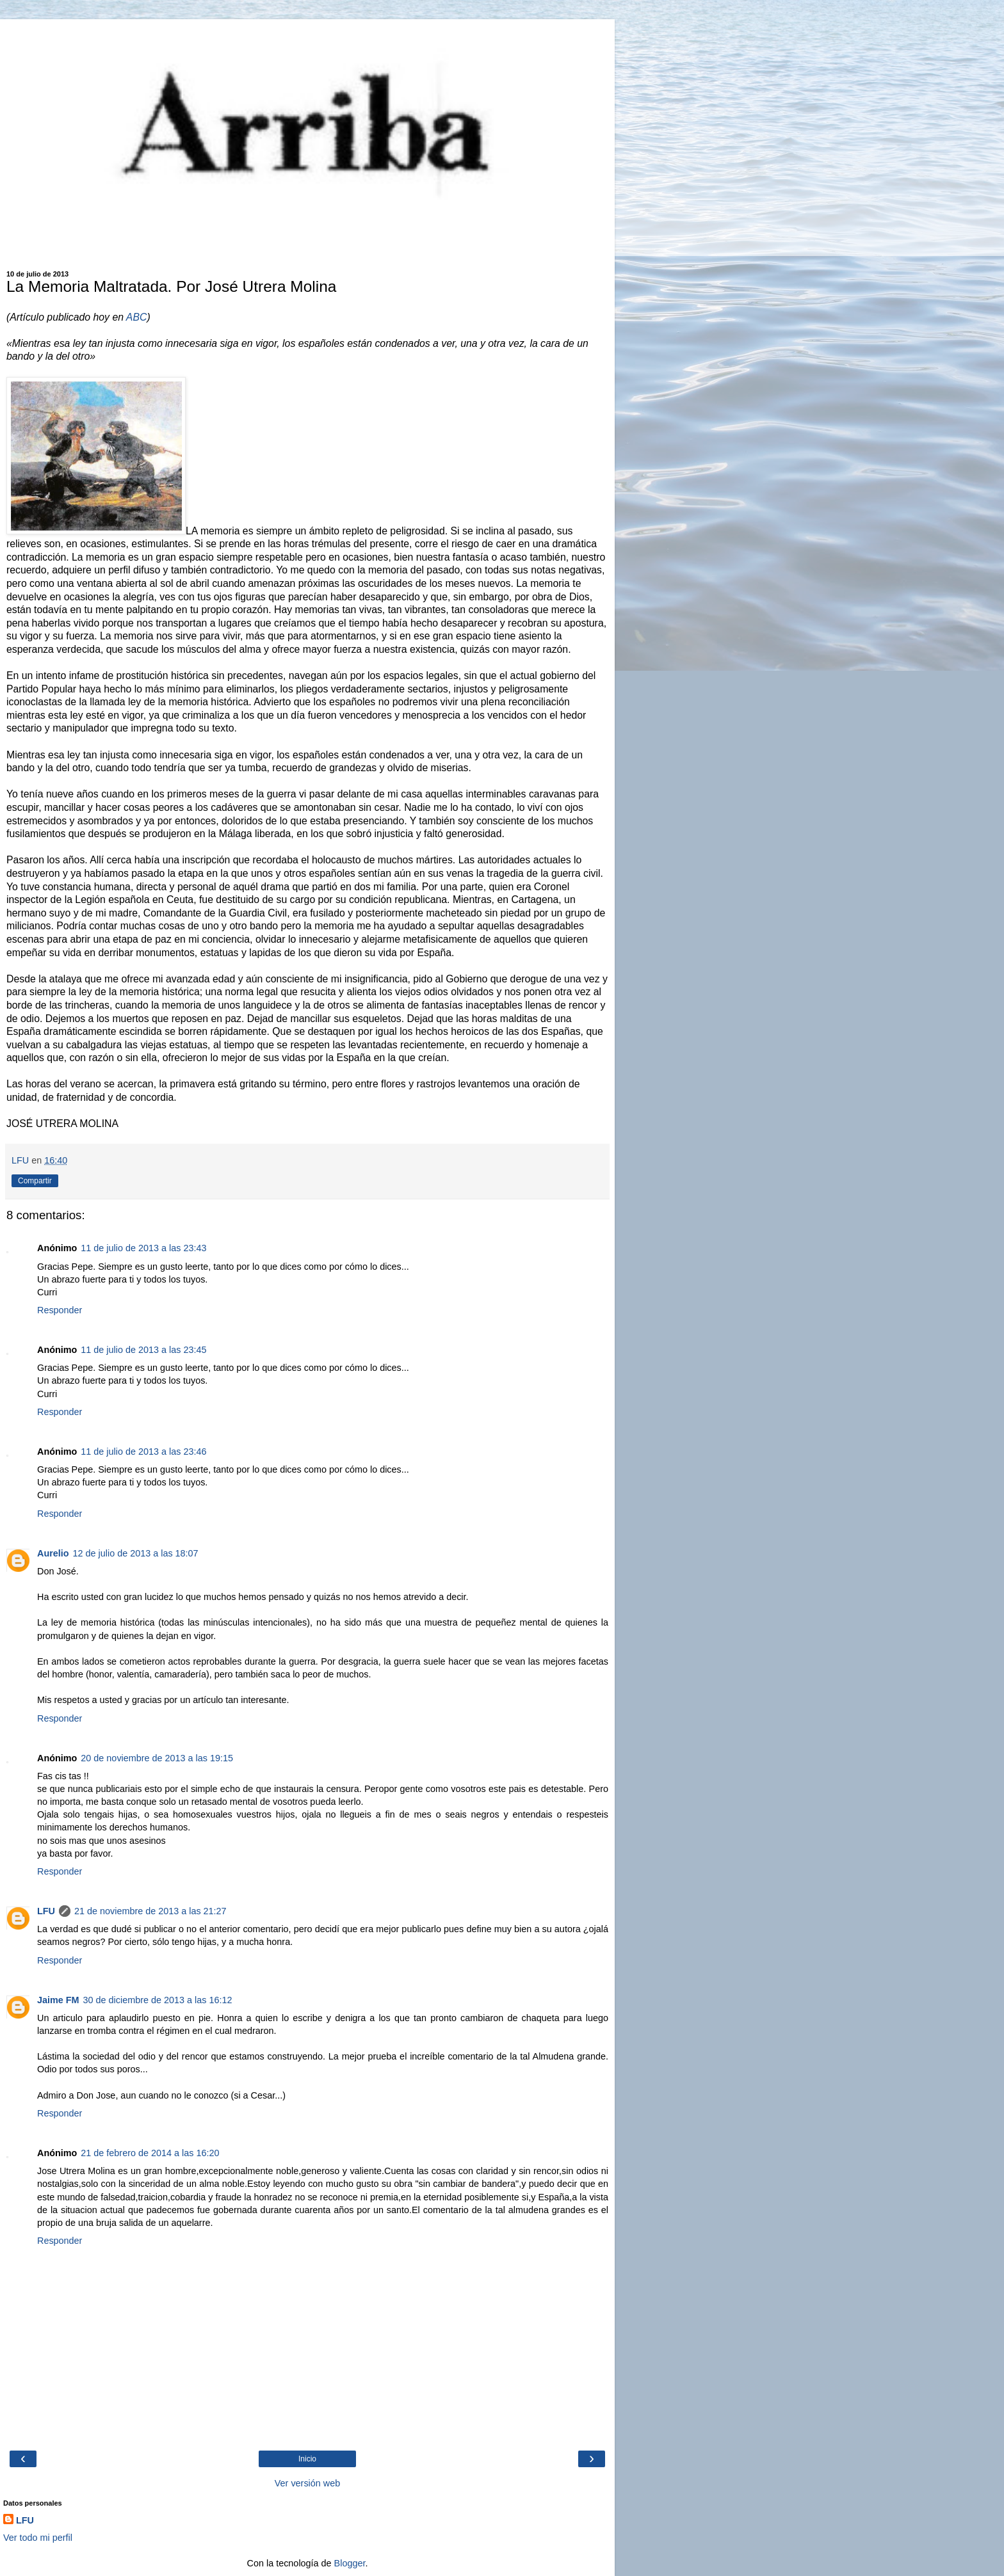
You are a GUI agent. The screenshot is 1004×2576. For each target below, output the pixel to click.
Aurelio (53, 1553)
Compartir (35, 1180)
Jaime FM (58, 2000)
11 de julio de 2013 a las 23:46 (143, 1451)
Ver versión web (307, 2483)
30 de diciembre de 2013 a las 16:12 (157, 2000)
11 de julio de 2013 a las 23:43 (143, 1248)
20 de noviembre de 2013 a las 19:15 (157, 1758)
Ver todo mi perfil (37, 2537)
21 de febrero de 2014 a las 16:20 (150, 2153)
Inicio (307, 2458)
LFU (46, 1911)
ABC (135, 317)
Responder (59, 1310)
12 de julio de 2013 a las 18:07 (135, 1553)
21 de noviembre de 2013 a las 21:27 (150, 1911)
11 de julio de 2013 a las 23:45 (143, 1350)
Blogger (350, 2563)
